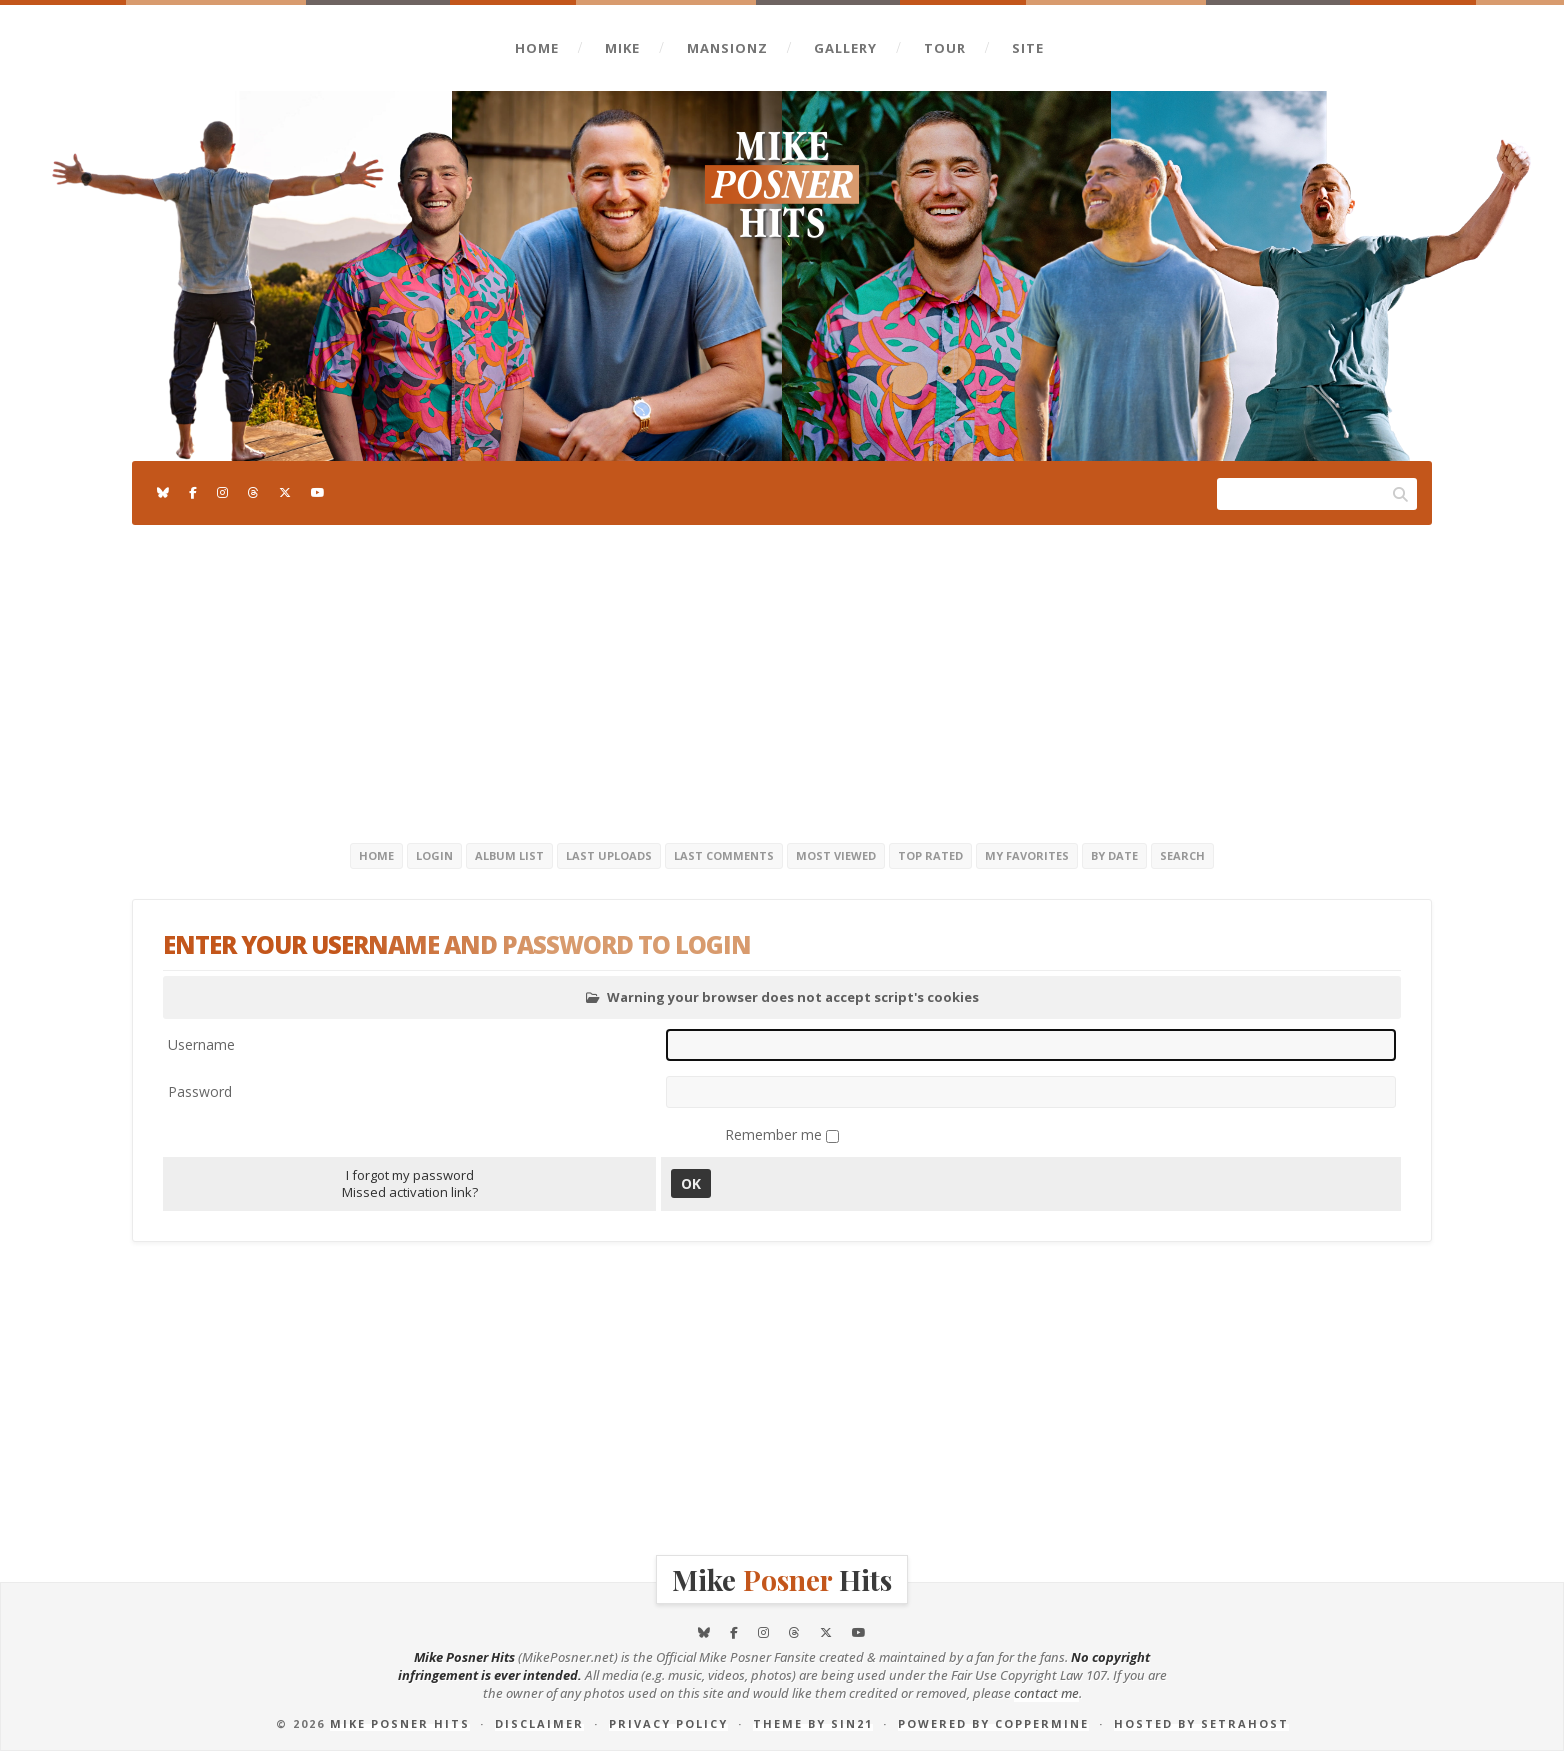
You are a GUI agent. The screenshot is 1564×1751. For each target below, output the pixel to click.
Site (1028, 48)
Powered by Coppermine (993, 1723)
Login (434, 855)
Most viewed (836, 855)
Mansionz (727, 48)
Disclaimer (539, 1723)
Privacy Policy (668, 1723)
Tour (945, 48)
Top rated (930, 855)
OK (691, 1183)
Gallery (845, 48)
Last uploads (609, 855)
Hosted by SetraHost (1201, 1723)
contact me (1046, 1693)
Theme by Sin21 (813, 1723)
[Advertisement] (782, 680)
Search (1182, 855)
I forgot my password (410, 1175)
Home (537, 48)
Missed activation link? (410, 1192)
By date (1114, 855)
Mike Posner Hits (400, 1723)
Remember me (775, 1134)
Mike (622, 48)
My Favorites (1027, 855)
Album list (509, 855)
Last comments (724, 855)
